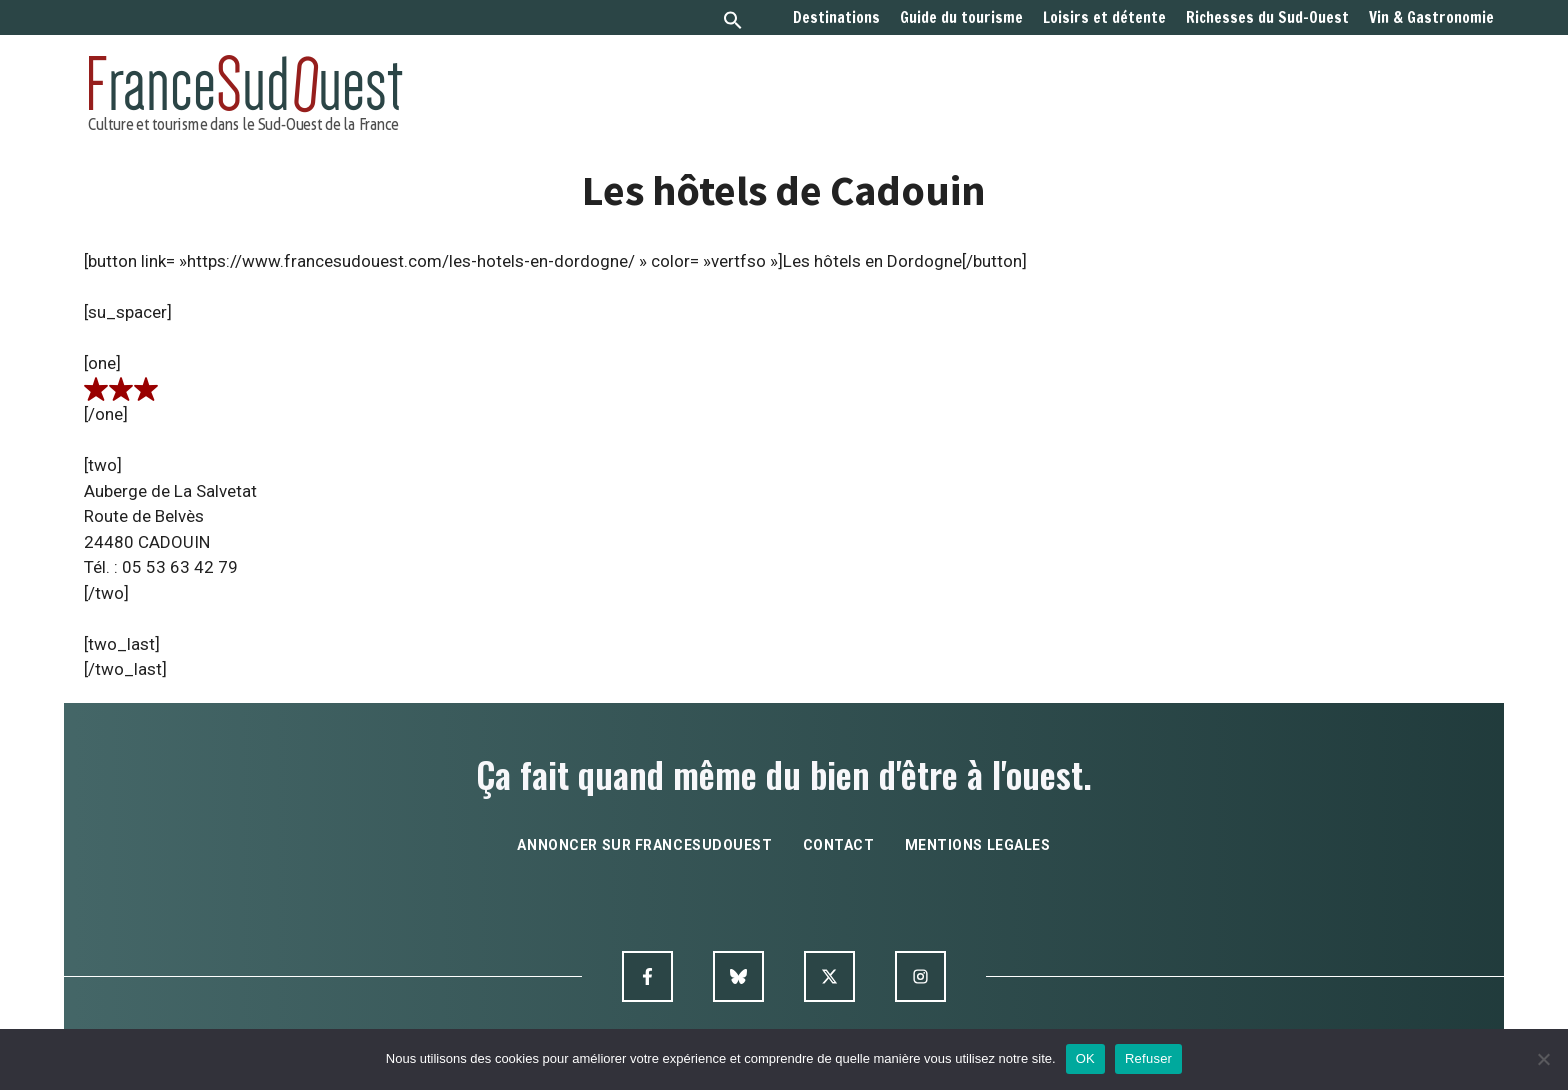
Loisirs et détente (1104, 18)
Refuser (1148, 1058)
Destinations (836, 18)
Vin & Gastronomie (1431, 18)
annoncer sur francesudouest (644, 845)
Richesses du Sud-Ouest (1267, 18)
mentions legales (978, 845)
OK (1085, 1058)
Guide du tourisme (961, 18)
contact (839, 845)
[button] (733, 22)
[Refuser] (1543, 1059)
